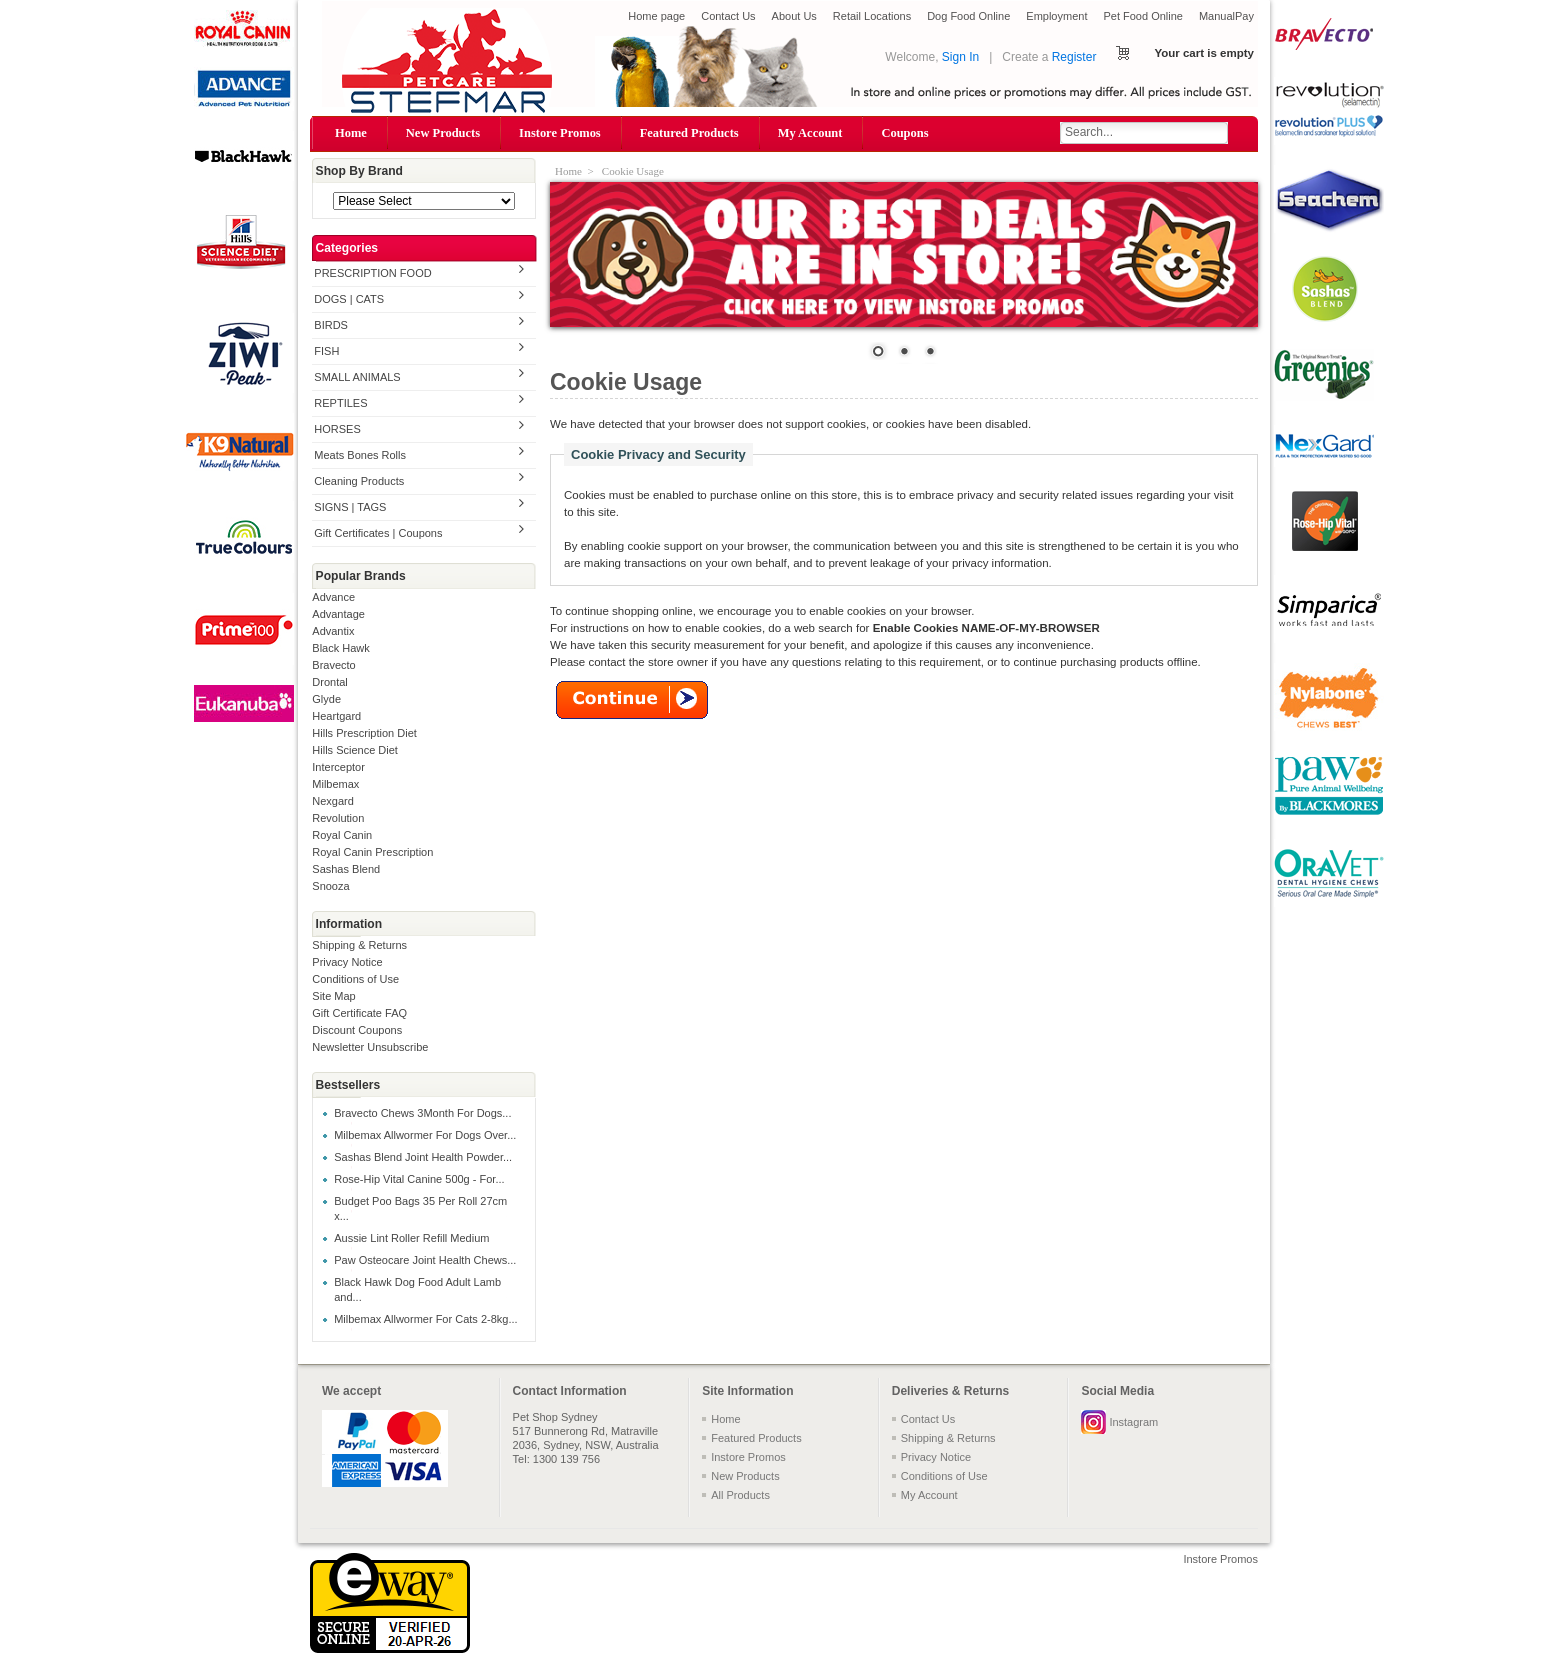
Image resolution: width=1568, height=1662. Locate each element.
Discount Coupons (357, 1030)
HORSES (337, 429)
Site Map (333, 996)
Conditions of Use (355, 979)
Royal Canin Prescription (372, 852)
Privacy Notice (347, 962)
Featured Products (689, 133)
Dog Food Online (968, 16)
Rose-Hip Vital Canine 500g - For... (419, 1179)
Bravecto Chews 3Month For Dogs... (422, 1113)
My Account (810, 133)
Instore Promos (560, 133)
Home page (656, 16)
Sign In (960, 57)
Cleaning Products (359, 481)
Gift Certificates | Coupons (378, 533)
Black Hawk (340, 648)
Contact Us (728, 16)
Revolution (338, 818)
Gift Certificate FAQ (359, 1013)
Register (1074, 57)
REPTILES (340, 403)
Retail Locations (872, 16)
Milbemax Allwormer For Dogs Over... (425, 1135)
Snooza (330, 886)
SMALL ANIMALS (357, 377)
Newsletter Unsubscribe (370, 1047)
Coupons (904, 133)
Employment (1056, 16)
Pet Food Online (1143, 16)
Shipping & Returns (359, 945)
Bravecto (333, 665)
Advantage (338, 614)
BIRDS (331, 325)
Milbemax (335, 784)
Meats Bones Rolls (360, 455)
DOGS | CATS (349, 299)
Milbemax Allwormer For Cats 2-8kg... (425, 1319)
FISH (326, 351)
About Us (794, 16)
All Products (740, 1495)
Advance (333, 597)
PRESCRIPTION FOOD (372, 273)
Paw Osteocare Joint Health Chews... (425, 1260)
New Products (443, 133)
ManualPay (1226, 16)
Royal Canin (342, 835)
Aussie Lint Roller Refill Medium (411, 1238)
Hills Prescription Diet (364, 733)
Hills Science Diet (355, 750)
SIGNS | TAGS (350, 507)
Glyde (326, 699)
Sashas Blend (346, 869)
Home (351, 133)
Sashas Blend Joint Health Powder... (423, 1157)
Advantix (333, 631)
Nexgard (333, 801)
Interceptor (338, 767)
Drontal (329, 682)
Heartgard (336, 716)
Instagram (1133, 1422)
